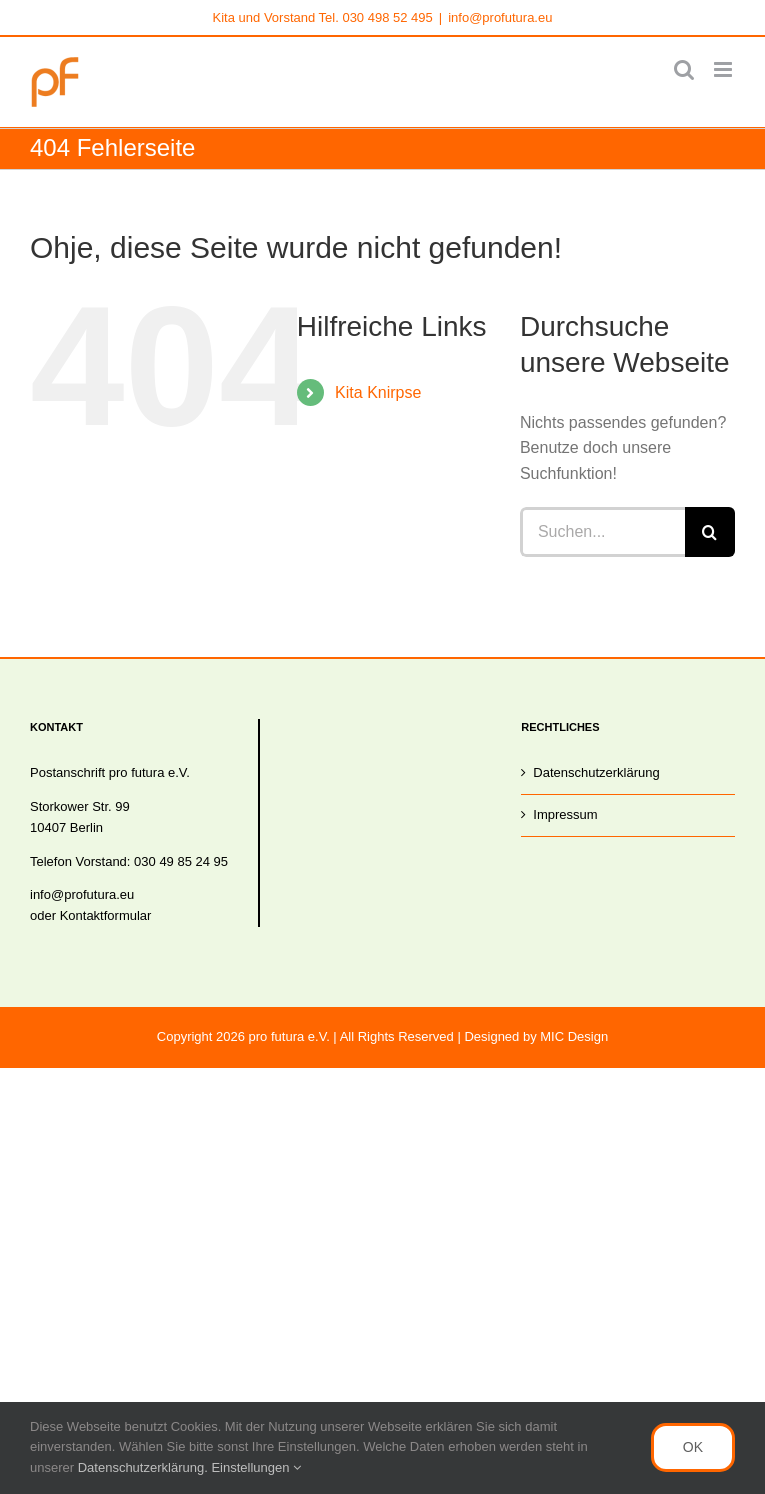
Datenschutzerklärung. (145, 1467)
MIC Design (574, 1036)
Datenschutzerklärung (596, 772)
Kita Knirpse (378, 392)
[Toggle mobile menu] (724, 69)
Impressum (565, 814)
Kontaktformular (106, 915)
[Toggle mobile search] (684, 69)
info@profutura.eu (500, 17)
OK (693, 1447)
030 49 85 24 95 (181, 861)
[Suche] (710, 532)
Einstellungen (256, 1467)
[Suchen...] (602, 532)
